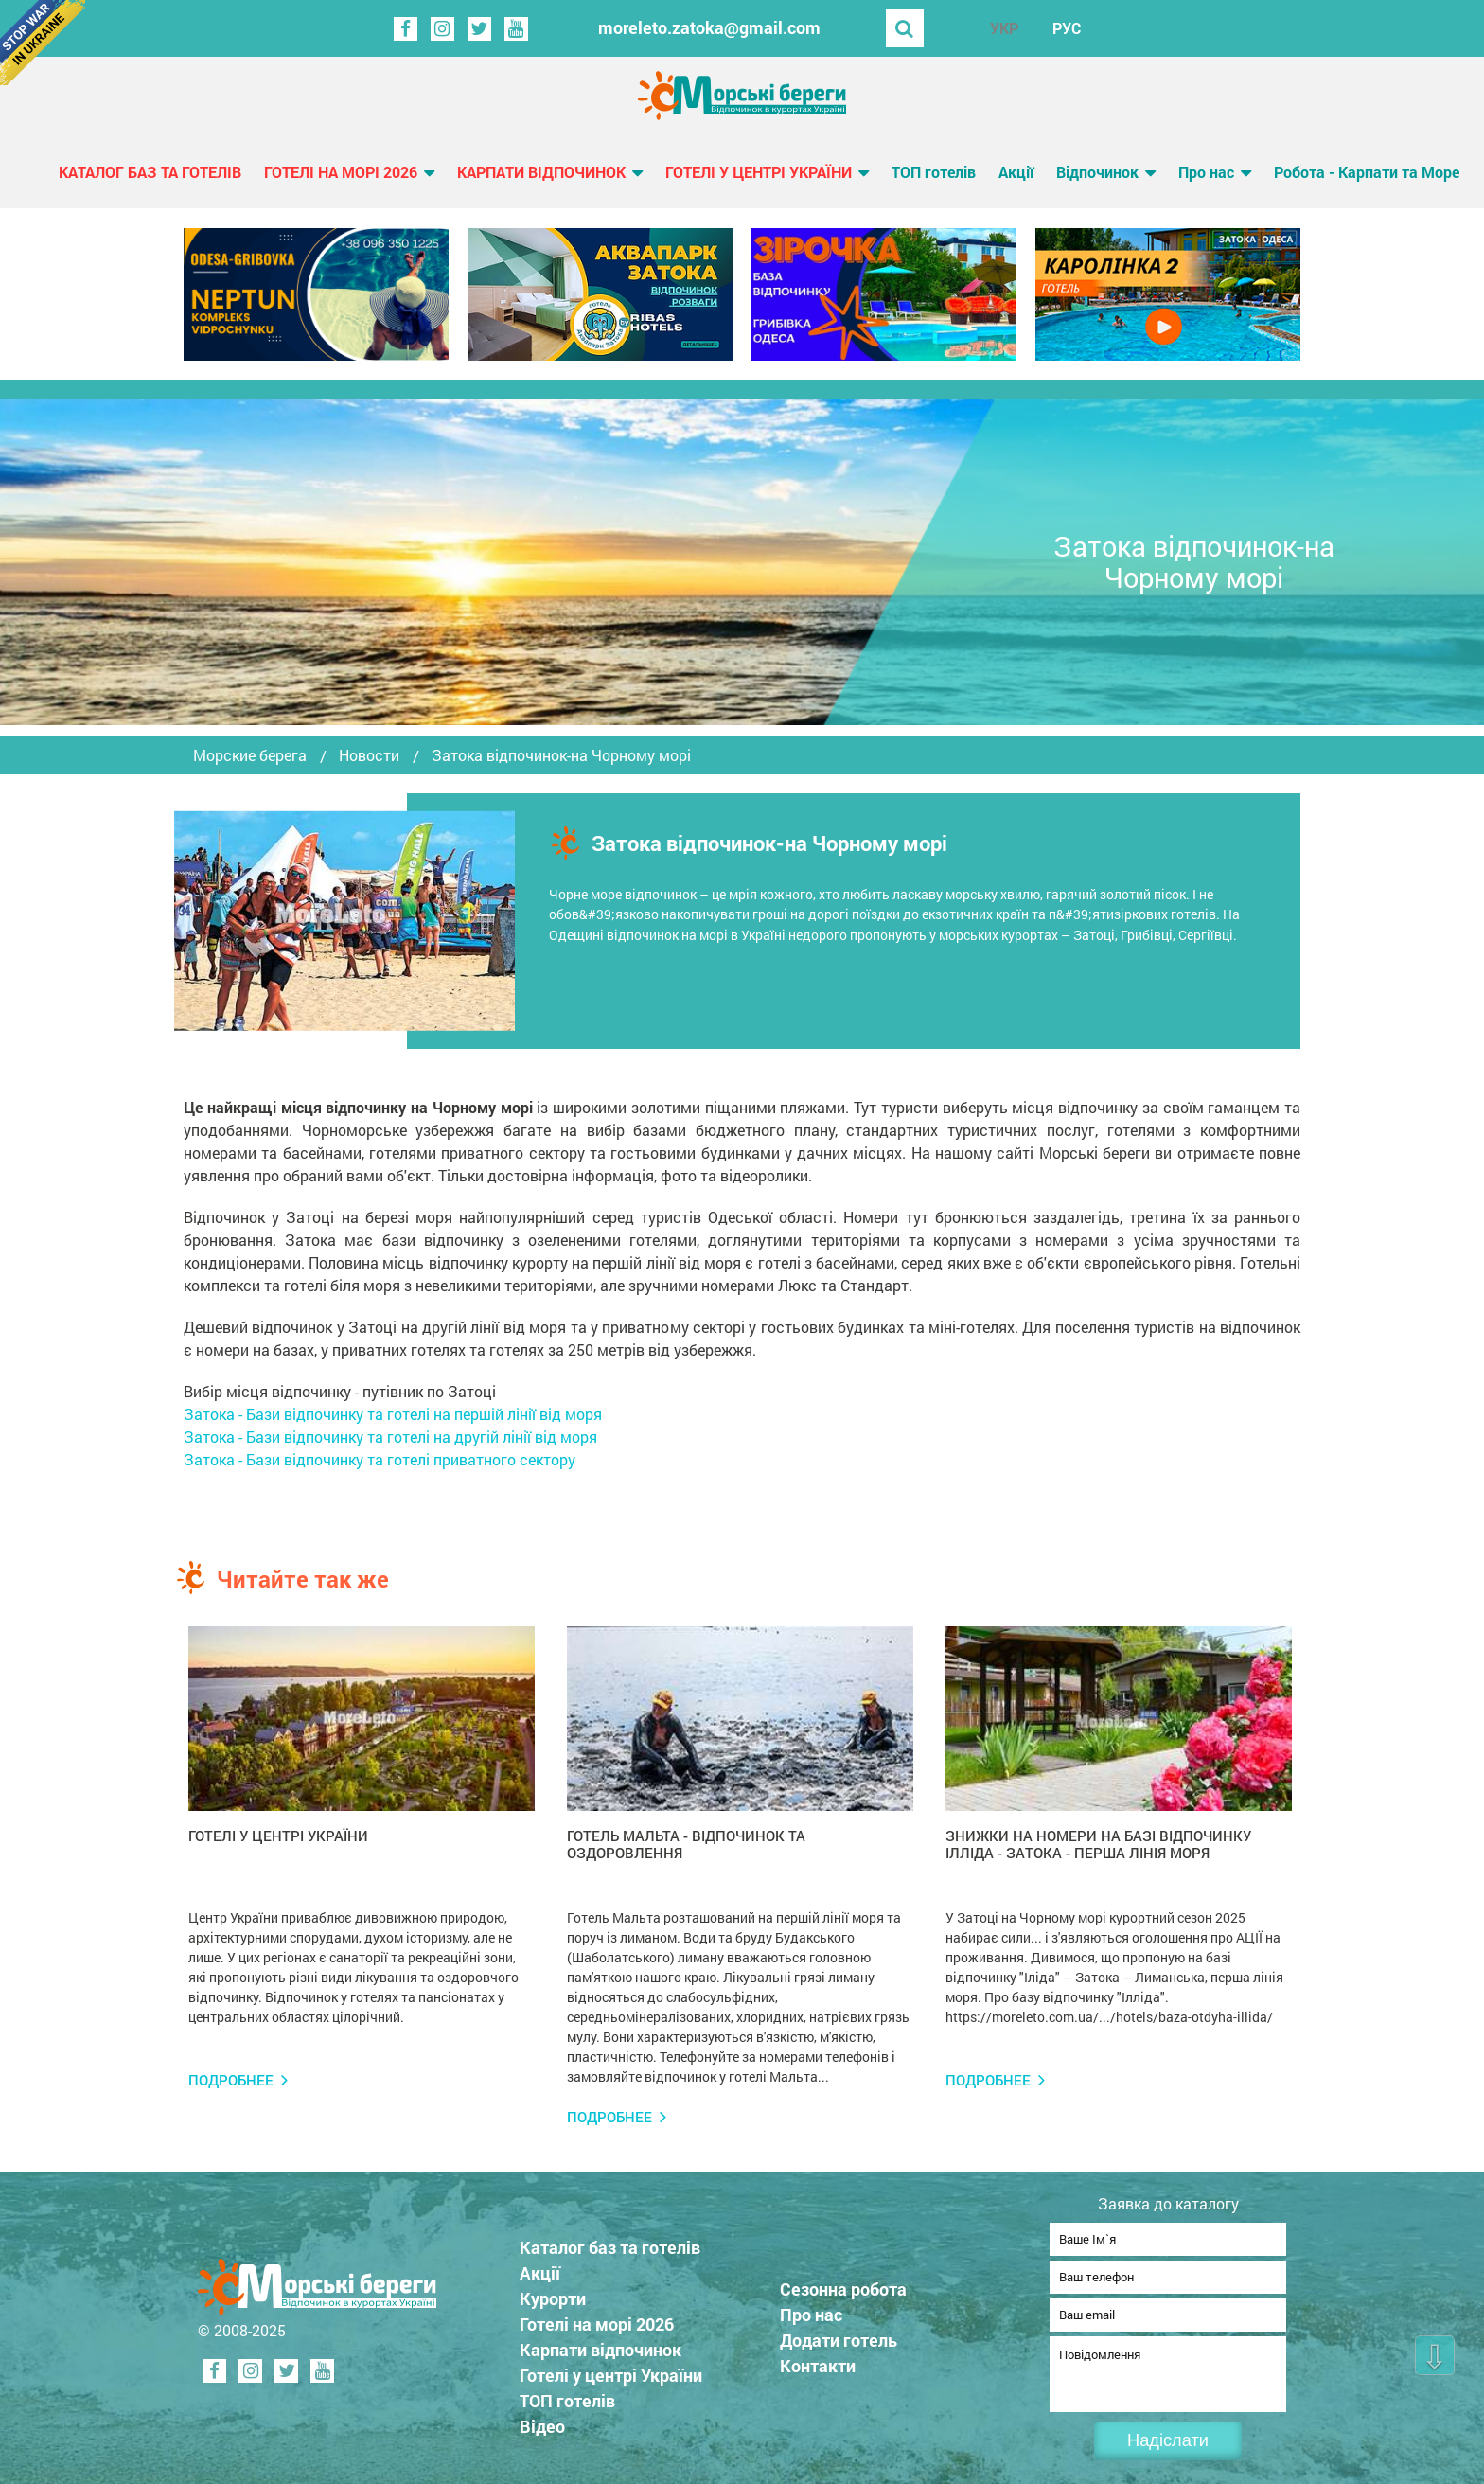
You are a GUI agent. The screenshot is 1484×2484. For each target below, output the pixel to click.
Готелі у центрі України (758, 172)
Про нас (1206, 172)
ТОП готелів (934, 172)
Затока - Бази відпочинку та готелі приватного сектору (379, 1459)
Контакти (818, 2360)
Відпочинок (1097, 172)
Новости (369, 755)
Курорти (553, 2292)
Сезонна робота (843, 2283)
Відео (542, 2420)
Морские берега (250, 755)
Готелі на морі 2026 (340, 172)
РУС (1066, 28)
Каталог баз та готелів (150, 172)
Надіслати (1168, 2440)
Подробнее (231, 2080)
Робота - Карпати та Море (1366, 172)
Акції (1016, 172)
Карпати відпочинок (541, 172)
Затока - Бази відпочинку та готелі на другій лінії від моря (390, 1436)
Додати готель (838, 2334)
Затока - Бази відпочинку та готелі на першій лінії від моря (393, 1414)
